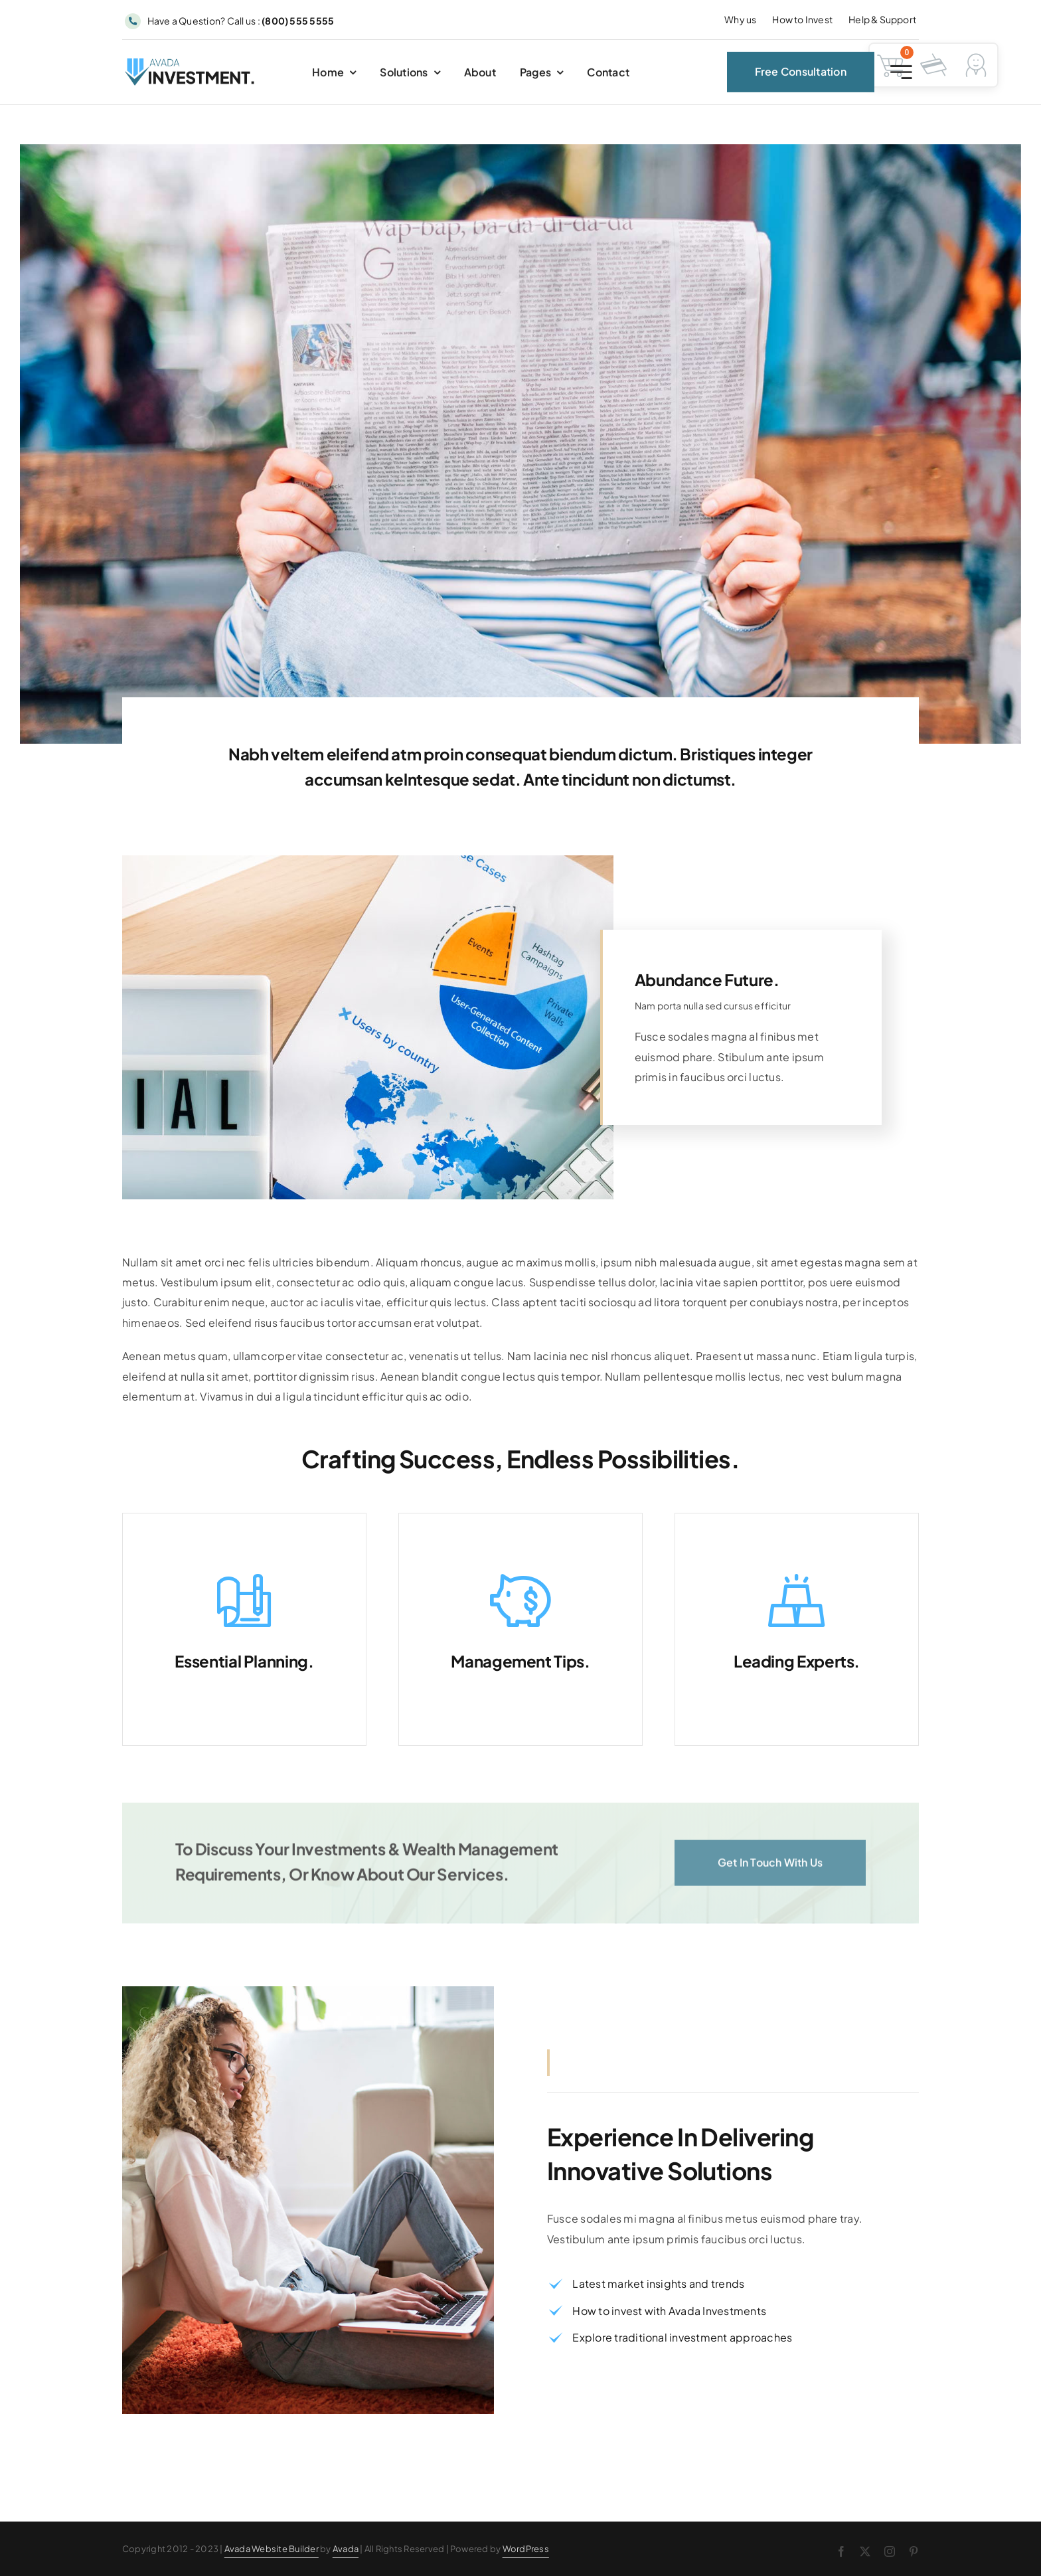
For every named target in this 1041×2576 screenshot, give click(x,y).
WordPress (526, 2548)
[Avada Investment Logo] (190, 68)
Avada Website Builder (271, 2548)
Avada (346, 2548)
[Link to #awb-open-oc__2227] (901, 77)
